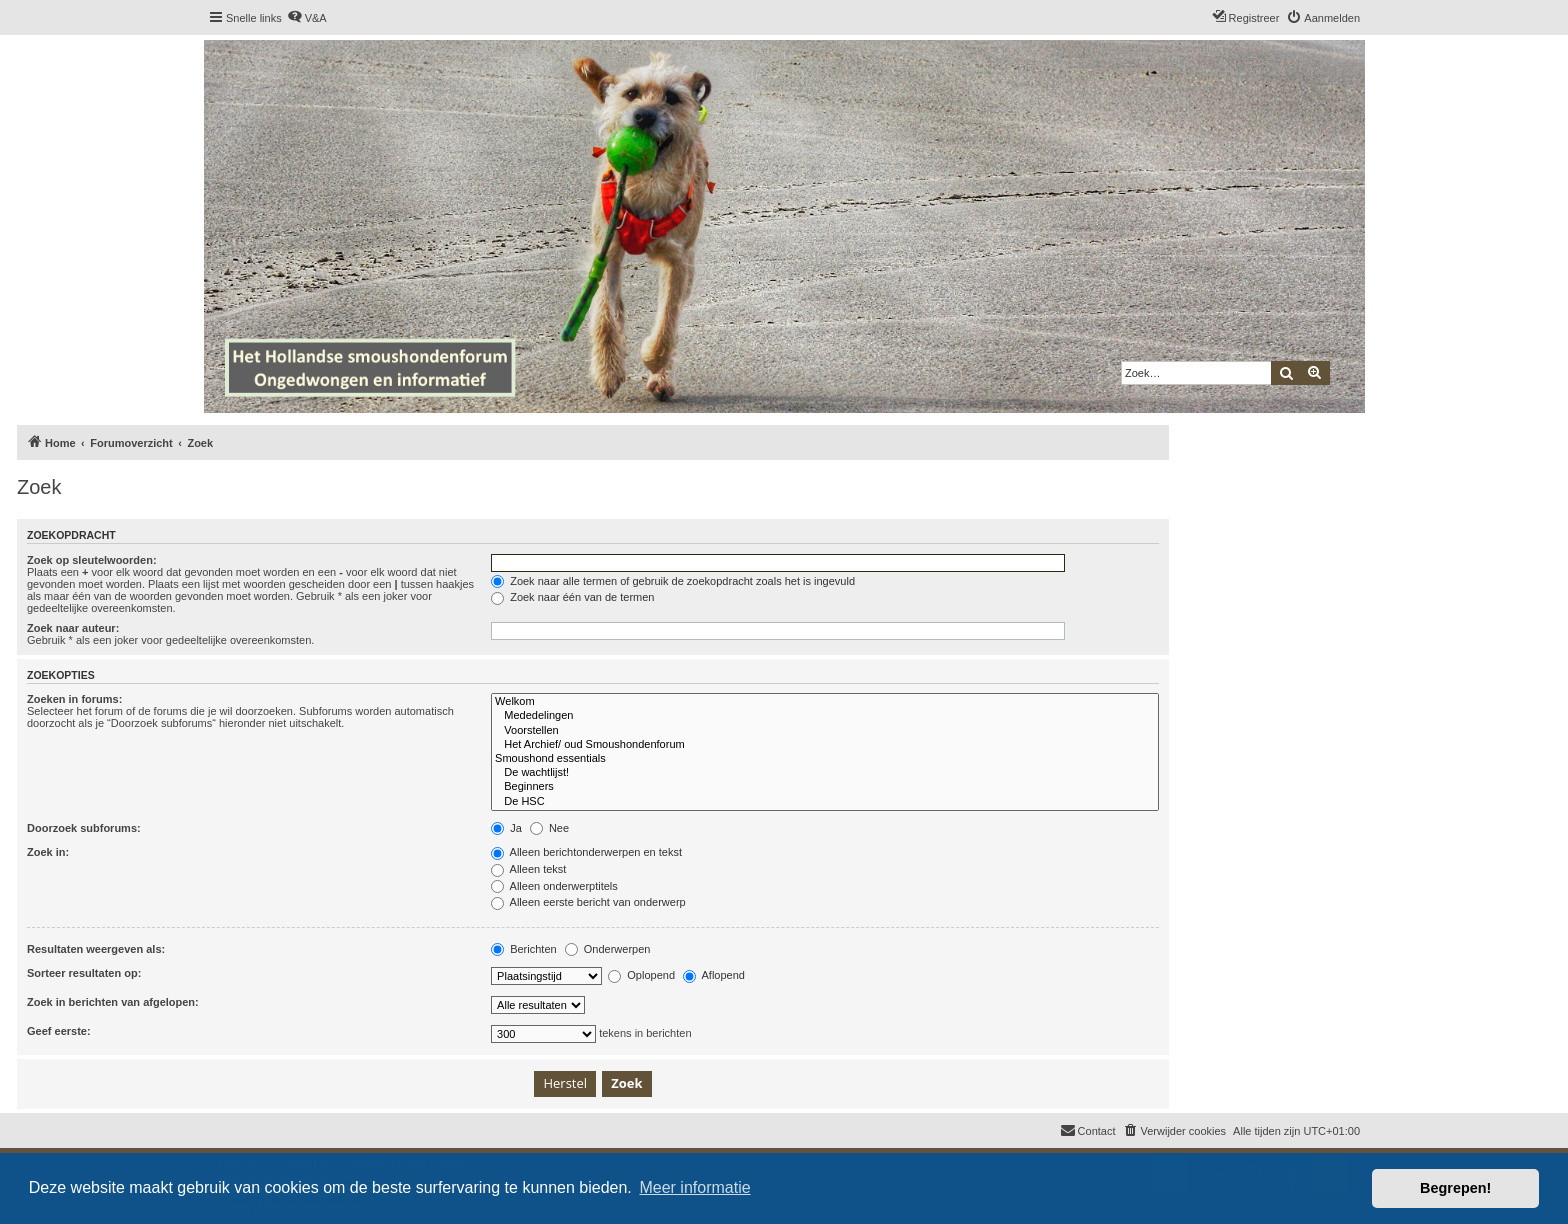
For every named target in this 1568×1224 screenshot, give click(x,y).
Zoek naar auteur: (73, 628)
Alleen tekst (528, 869)
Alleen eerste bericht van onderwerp (588, 902)
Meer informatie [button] (694, 1187)
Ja (506, 828)
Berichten (524, 949)
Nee (549, 828)
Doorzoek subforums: (84, 828)
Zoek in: (48, 852)
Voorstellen (825, 731)
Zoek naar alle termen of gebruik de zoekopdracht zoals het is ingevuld (673, 581)
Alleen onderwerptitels (554, 886)
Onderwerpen (608, 949)
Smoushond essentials (825, 759)
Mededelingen (825, 716)
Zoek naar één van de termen (572, 597)
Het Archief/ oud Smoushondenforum (825, 745)
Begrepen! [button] (1455, 1188)
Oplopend (641, 975)
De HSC (825, 802)
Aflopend (714, 975)
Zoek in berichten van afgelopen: (113, 1002)
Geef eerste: (59, 1031)
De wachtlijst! (825, 773)
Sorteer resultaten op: (84, 973)
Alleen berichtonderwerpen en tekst (586, 852)
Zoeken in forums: (74, 699)
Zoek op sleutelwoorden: (92, 560)
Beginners (825, 787)
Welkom (825, 702)
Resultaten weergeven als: (96, 949)
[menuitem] (307, 18)
